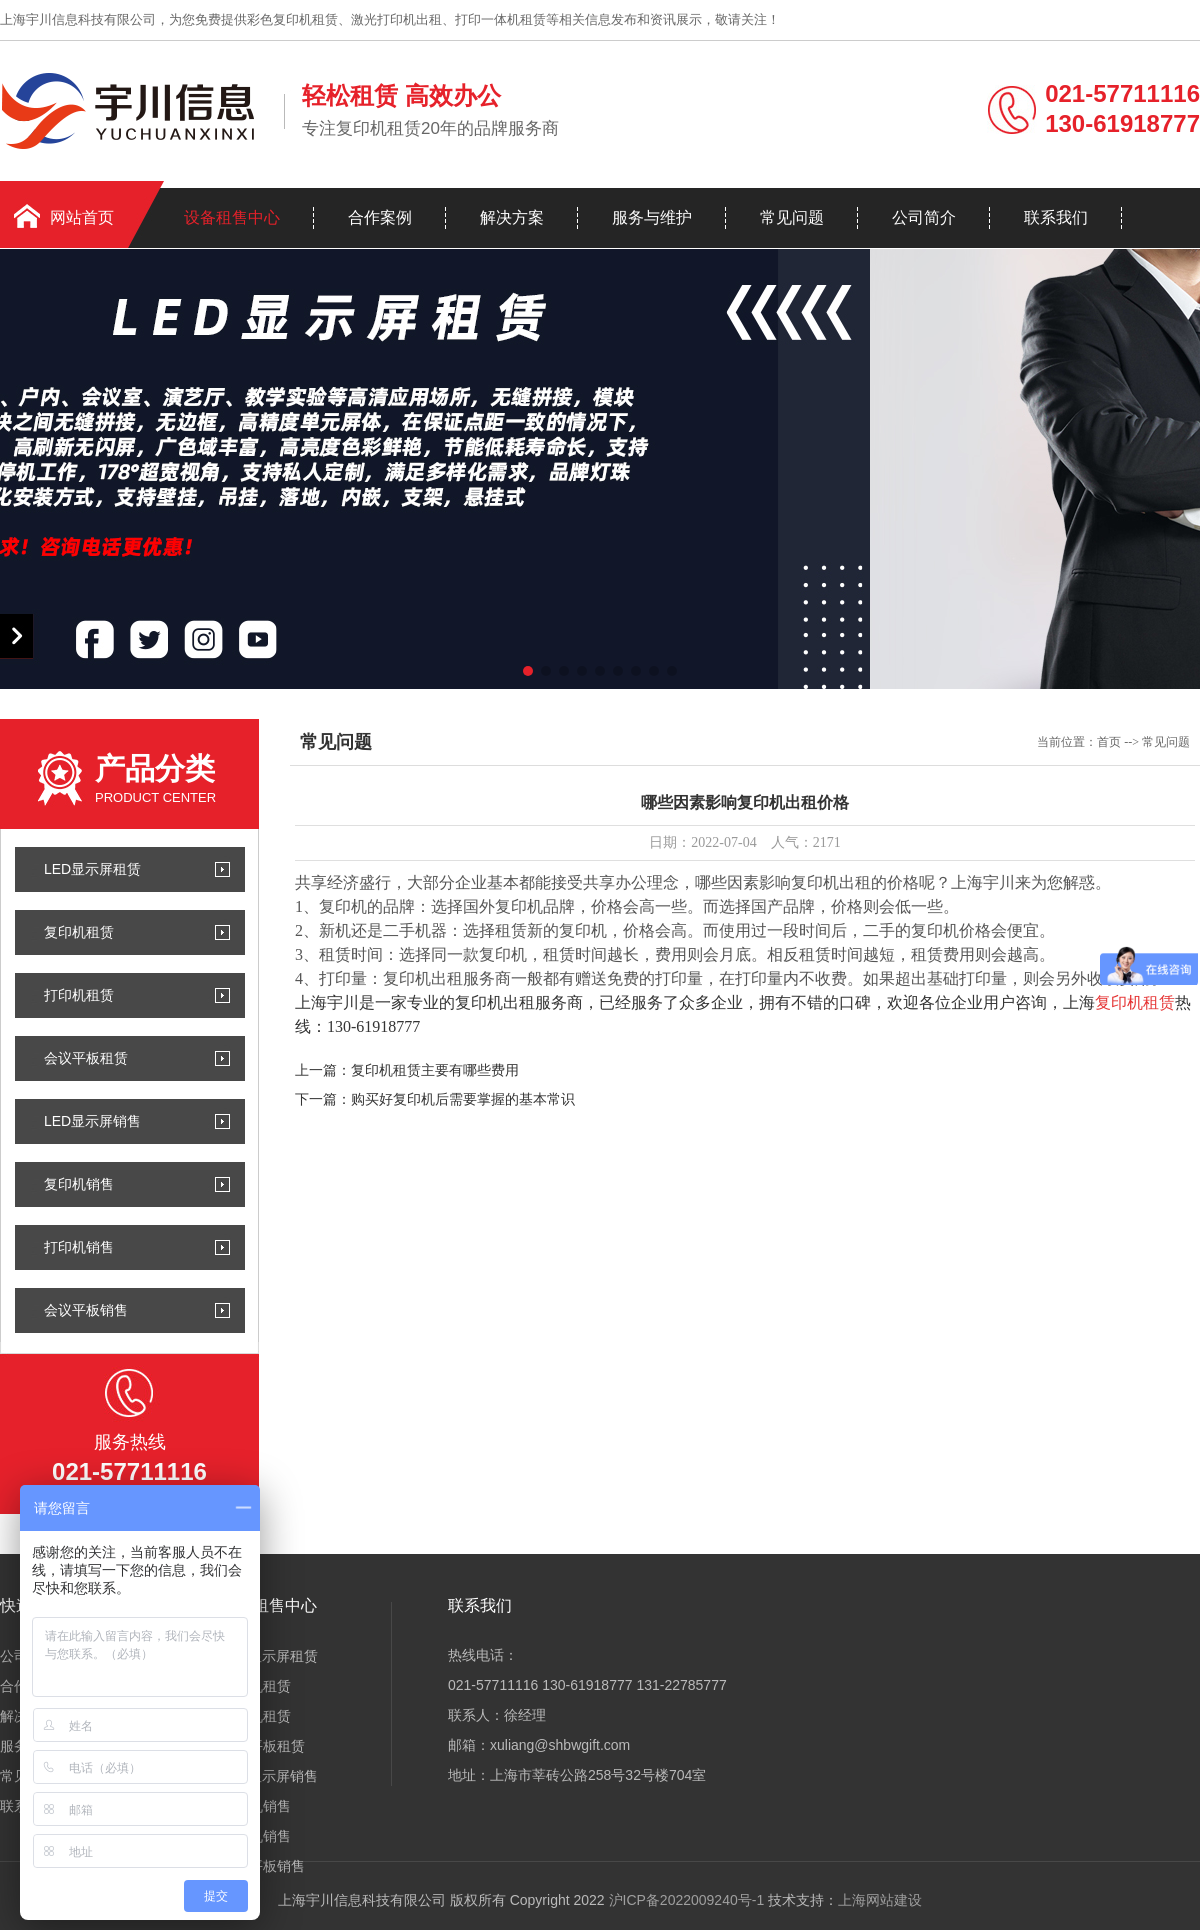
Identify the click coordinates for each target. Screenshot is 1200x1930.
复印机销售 (79, 1184)
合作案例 (380, 217)
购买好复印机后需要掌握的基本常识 (463, 1099)
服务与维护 (652, 217)
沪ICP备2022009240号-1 (687, 1900)
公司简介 (924, 217)
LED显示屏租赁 (92, 869)
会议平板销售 (86, 1310)
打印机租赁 (79, 995)
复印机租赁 (79, 932)
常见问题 (792, 217)
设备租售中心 (232, 217)
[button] (528, 671)
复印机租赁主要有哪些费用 (435, 1070)
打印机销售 (79, 1247)
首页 (1109, 742)
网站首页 (82, 217)
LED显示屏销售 (92, 1121)
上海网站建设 (880, 1900)
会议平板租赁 (86, 1058)
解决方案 (512, 217)
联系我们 (1056, 217)
